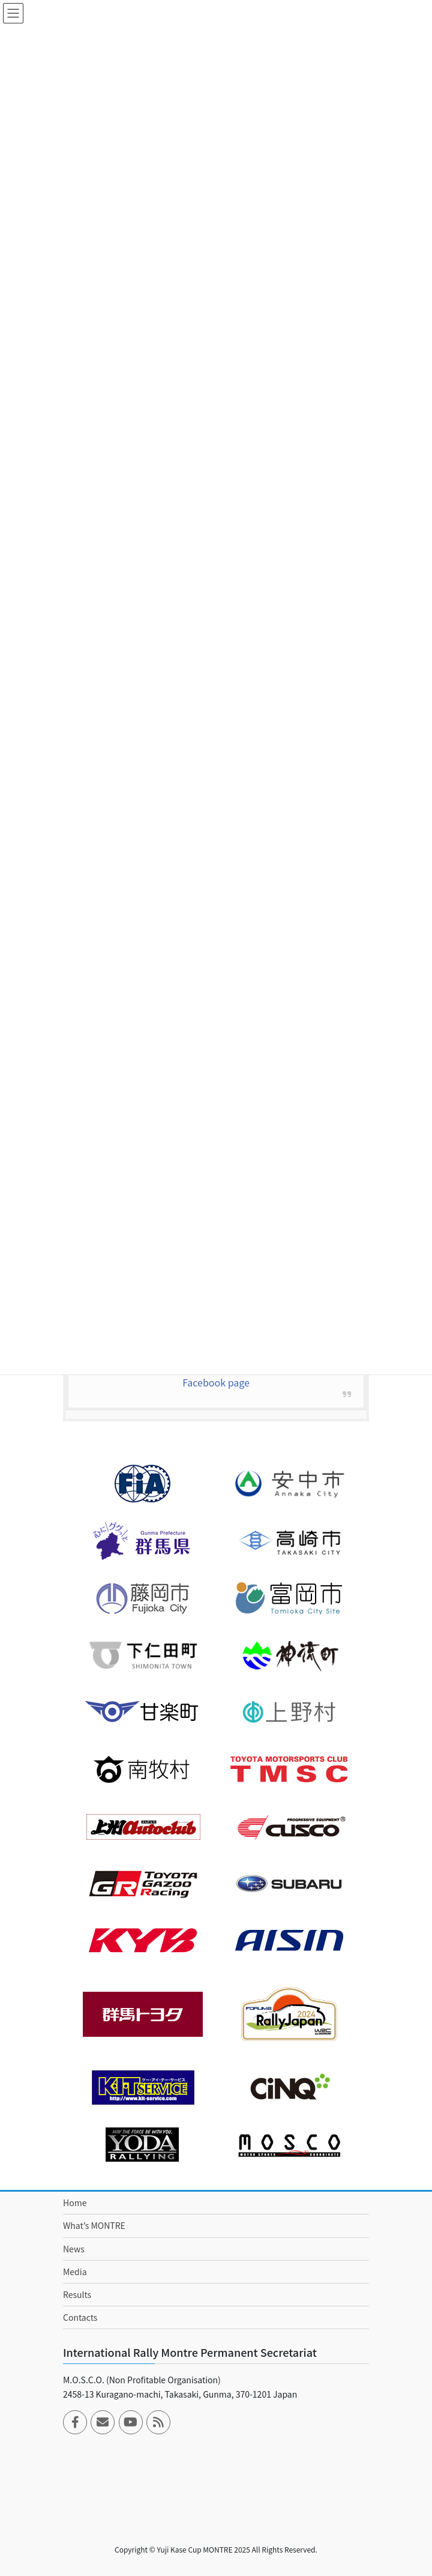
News (74, 2249)
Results (77, 2294)
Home (74, 2203)
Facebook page (216, 1382)
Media (75, 2272)
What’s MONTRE (94, 2225)
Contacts (80, 2317)
